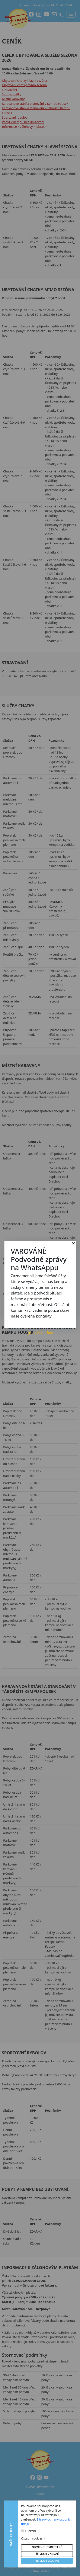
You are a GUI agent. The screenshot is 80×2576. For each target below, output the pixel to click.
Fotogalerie (40, 2518)
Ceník (40, 2512)
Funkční (30, 2570)
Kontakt (40, 2530)
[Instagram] (40, 14)
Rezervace (40, 2536)
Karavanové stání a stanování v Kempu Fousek (35, 104)
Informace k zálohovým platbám (25, 127)
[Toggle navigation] (71, 14)
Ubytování (40, 2500)
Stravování (9, 90)
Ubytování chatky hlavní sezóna (24, 80)
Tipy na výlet (40, 2524)
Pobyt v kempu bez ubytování (23, 122)
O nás (40, 2494)
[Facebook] (33, 2478)
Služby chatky (11, 94)
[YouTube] (48, 14)
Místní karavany (13, 99)
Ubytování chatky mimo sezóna (24, 85)
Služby (40, 2506)
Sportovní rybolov (14, 117)
